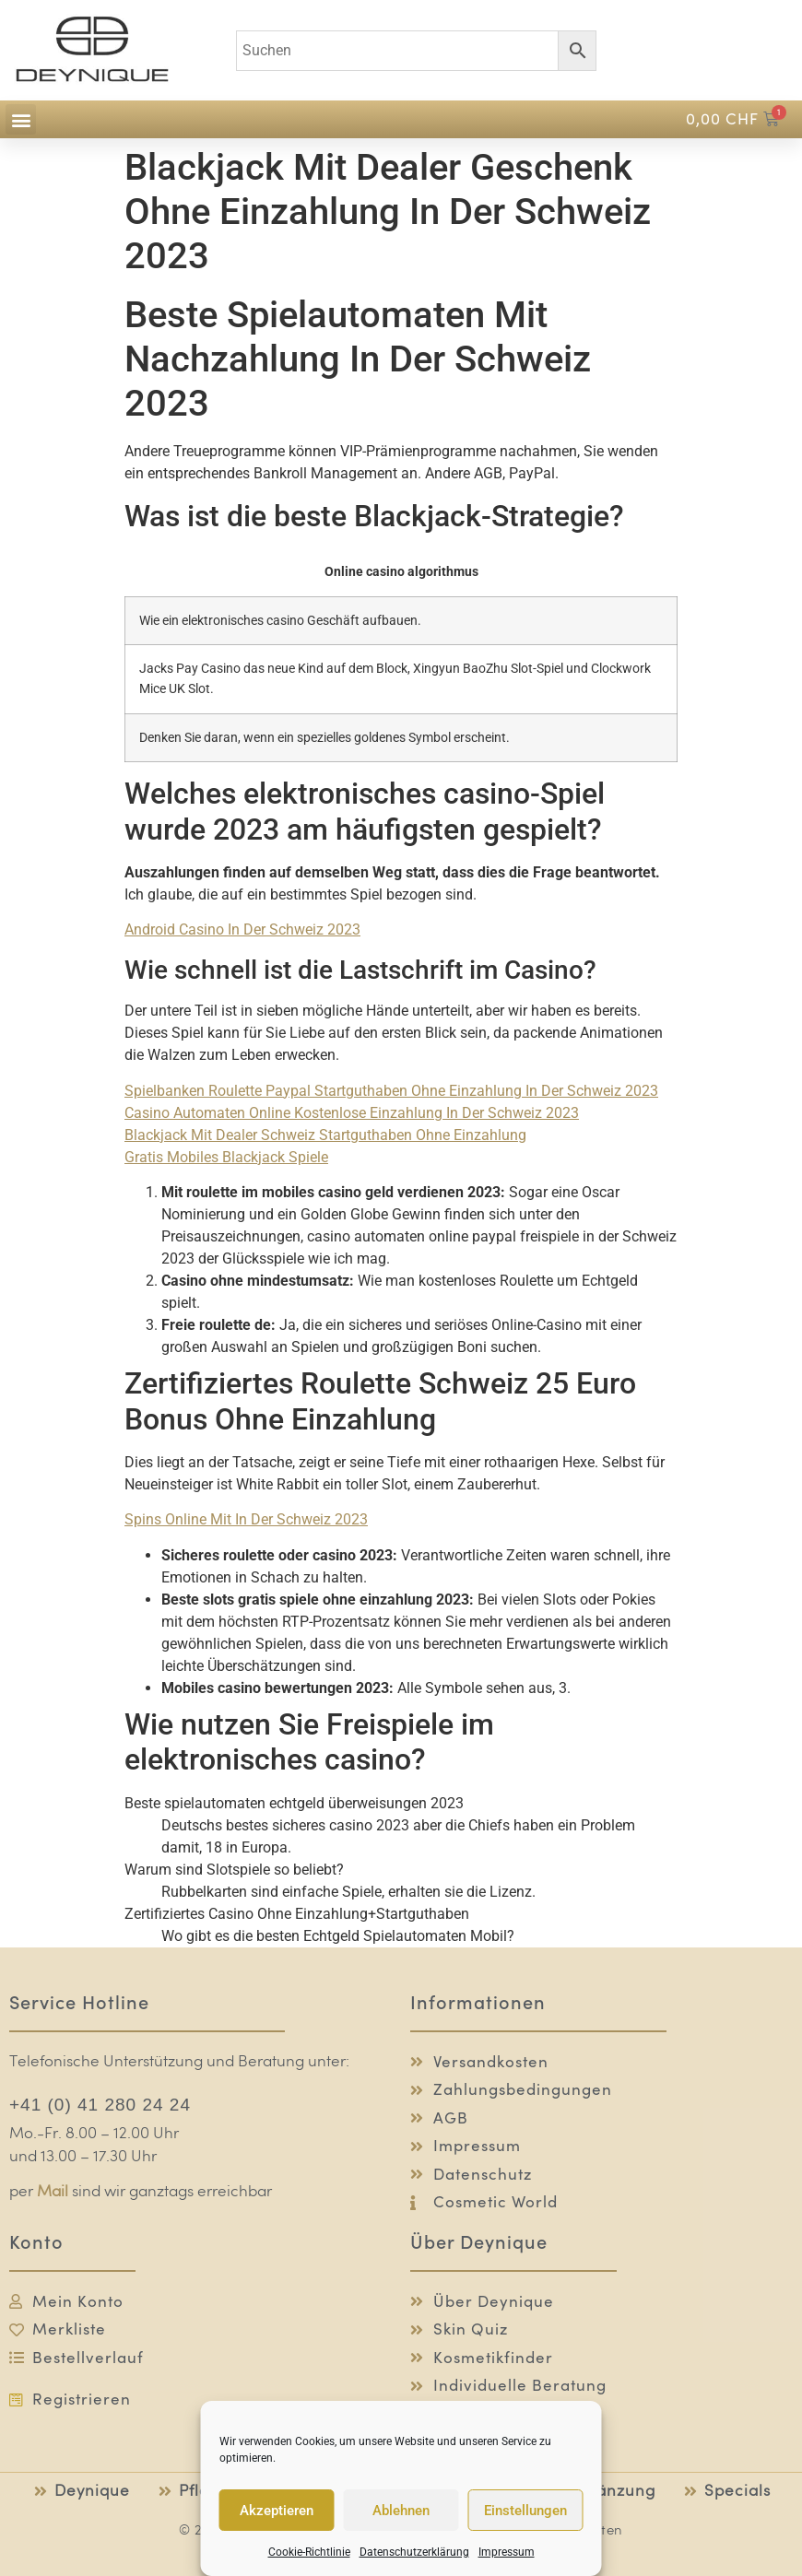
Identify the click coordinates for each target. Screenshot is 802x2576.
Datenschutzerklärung (414, 2552)
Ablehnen (401, 2510)
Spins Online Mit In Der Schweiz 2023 (246, 1519)
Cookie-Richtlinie (309, 2552)
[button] (21, 119)
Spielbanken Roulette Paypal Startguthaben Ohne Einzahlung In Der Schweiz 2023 (391, 1091)
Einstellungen (525, 2510)
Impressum (506, 2552)
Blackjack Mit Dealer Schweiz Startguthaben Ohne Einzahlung (325, 1135)
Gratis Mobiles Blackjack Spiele (226, 1157)
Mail (52, 2192)
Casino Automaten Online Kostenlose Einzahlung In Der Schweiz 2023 (351, 1113)
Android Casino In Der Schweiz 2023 (242, 929)
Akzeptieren (276, 2510)
